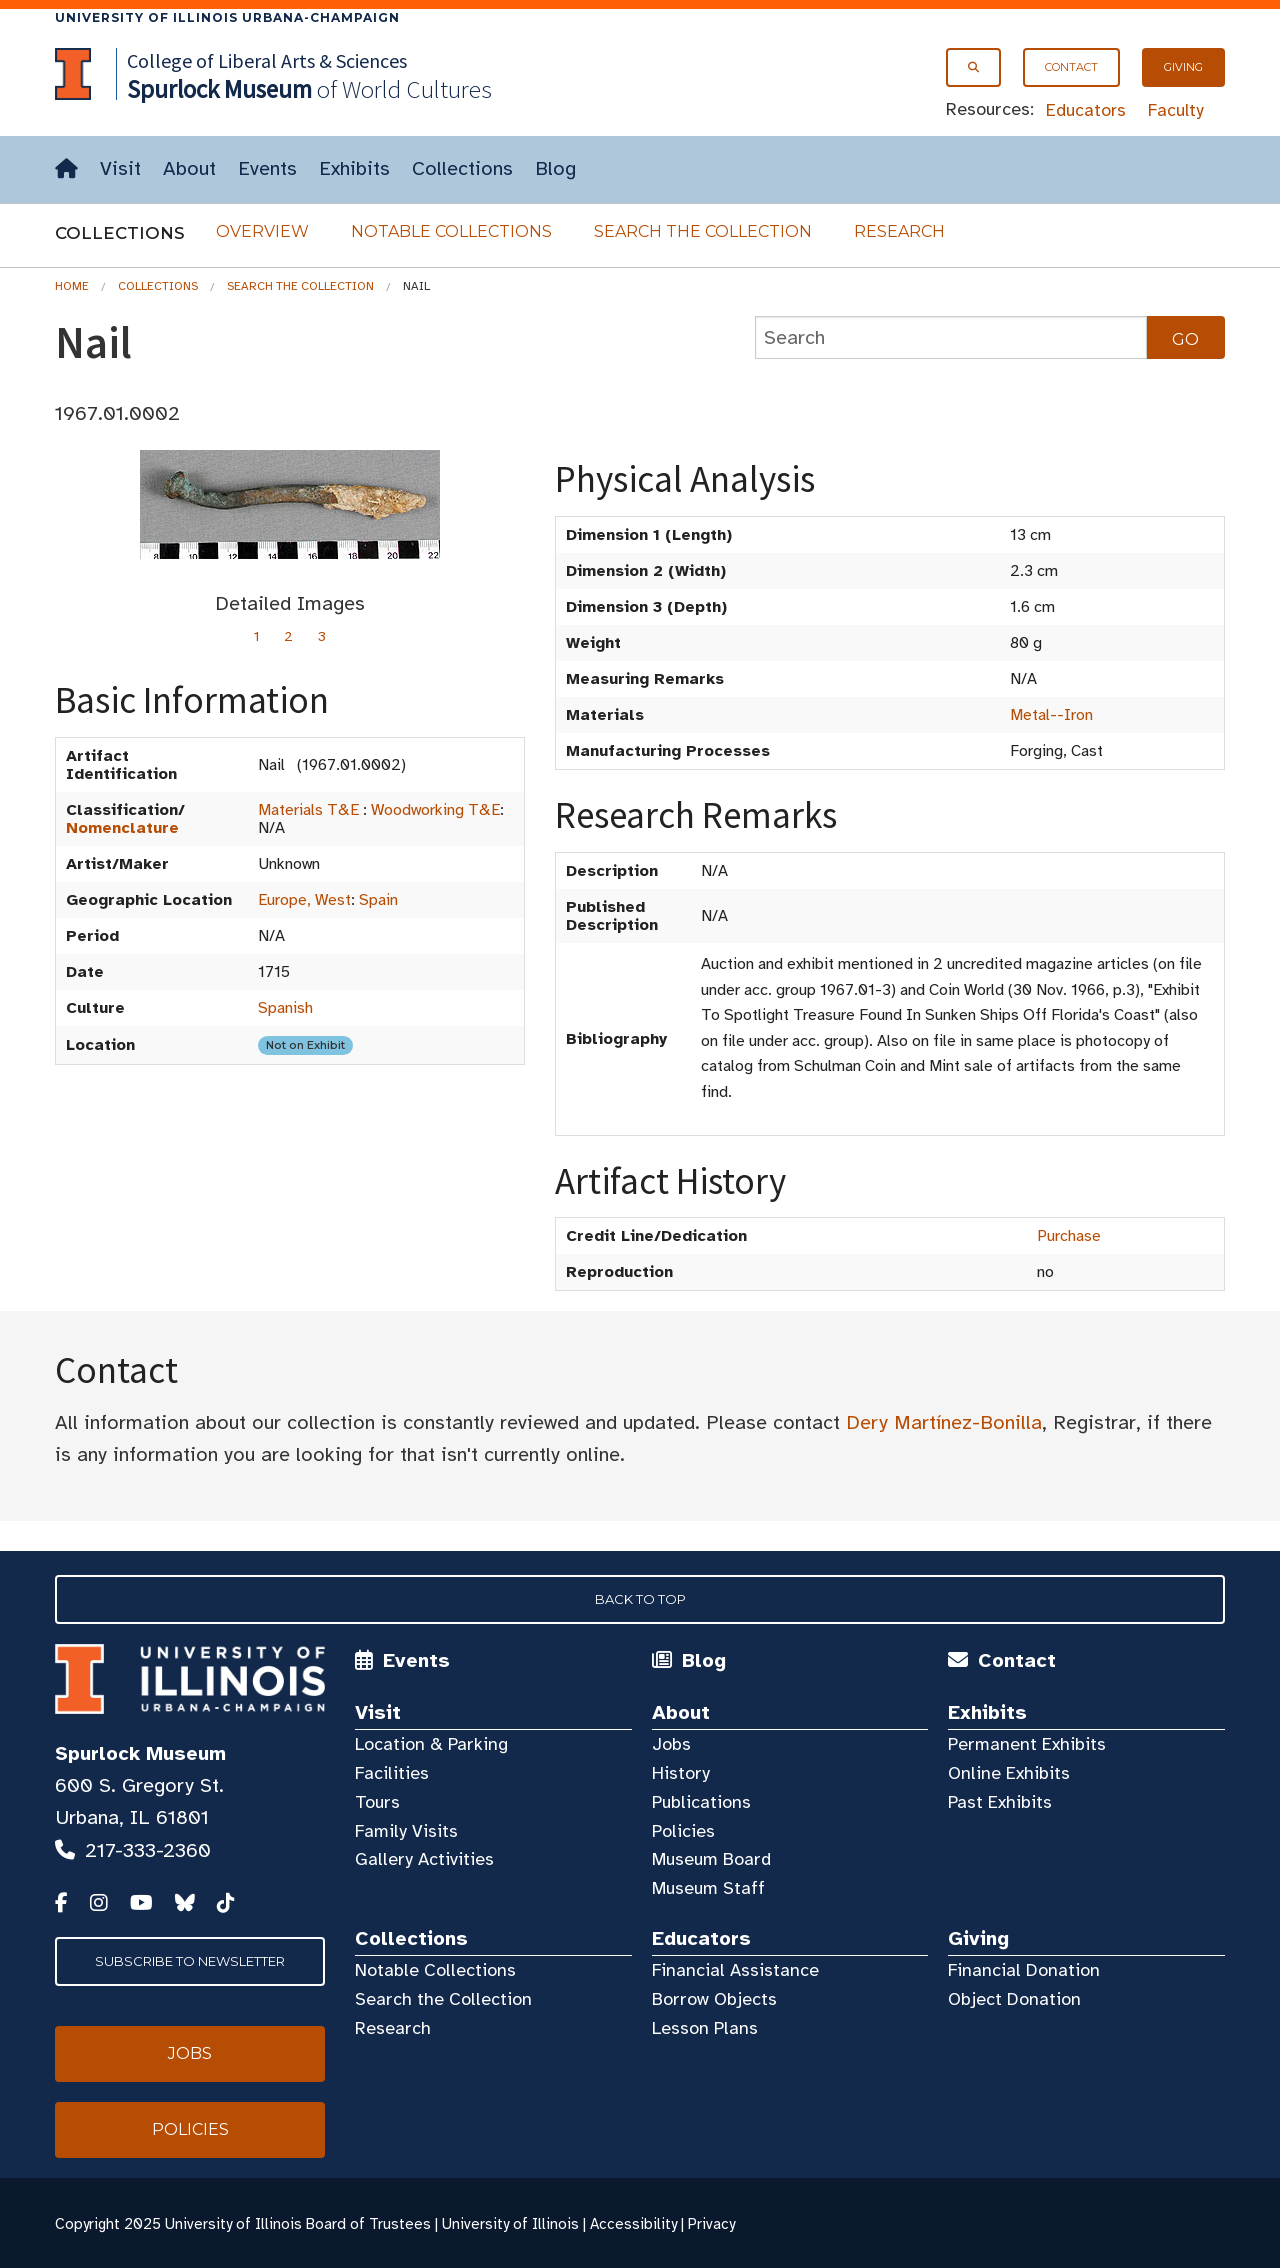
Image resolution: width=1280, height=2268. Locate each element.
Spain (378, 900)
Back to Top (640, 1599)
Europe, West (304, 900)
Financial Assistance (735, 1970)
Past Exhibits (1000, 1802)
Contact (1071, 67)
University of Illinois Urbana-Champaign (227, 17)
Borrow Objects (714, 1999)
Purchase (1069, 1236)
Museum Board (711, 1859)
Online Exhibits (1009, 1773)
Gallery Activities (424, 1859)
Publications (701, 1802)
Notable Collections (451, 231)
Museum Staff (708, 1888)
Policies (683, 1831)
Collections (462, 168)
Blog (555, 168)
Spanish (285, 1008)
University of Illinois (510, 2224)
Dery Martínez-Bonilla (944, 1422)
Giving (1183, 67)
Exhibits (354, 168)
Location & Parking (431, 1744)
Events (267, 168)
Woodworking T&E (435, 810)
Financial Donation (1024, 1970)
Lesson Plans (705, 2028)
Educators (1086, 110)
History (681, 1773)
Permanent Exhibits (1027, 1744)
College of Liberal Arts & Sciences (267, 60)
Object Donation (1014, 1999)
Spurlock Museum (140, 1753)
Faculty (1176, 110)
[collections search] (951, 337)
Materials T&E (308, 810)
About (189, 168)
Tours (377, 1802)
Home (72, 286)
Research (899, 231)
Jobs (671, 1744)
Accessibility (633, 2224)
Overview (262, 231)
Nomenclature (122, 828)
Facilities (392, 1773)
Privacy (711, 2224)
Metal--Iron (1051, 715)
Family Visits (406, 1831)
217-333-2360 (148, 1850)
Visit (120, 168)
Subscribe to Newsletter (190, 1961)
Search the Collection (703, 231)
